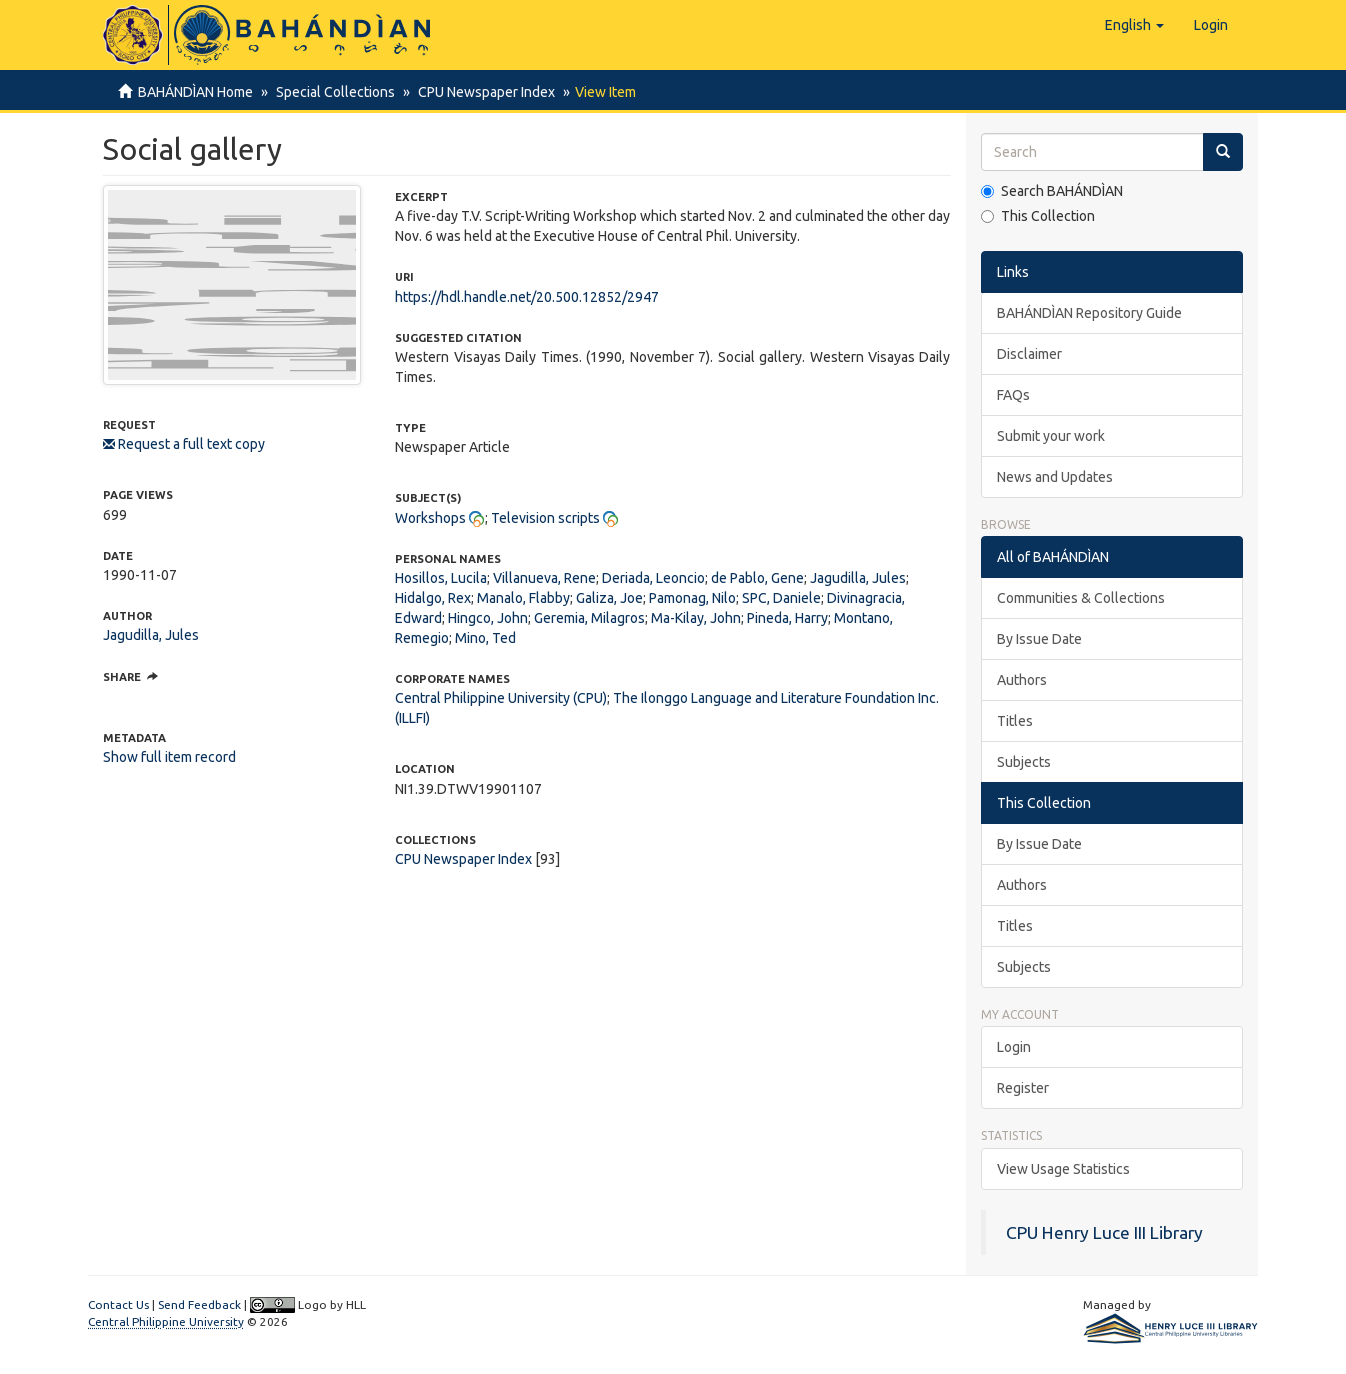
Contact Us (118, 1304)
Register (1023, 1088)
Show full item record (169, 757)
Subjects (1024, 762)
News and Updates (1055, 477)
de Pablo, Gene (757, 578)
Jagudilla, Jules (151, 635)
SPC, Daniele (781, 598)
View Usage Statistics (1063, 1169)
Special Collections (332, 92)
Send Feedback (199, 1304)
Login (1014, 1047)
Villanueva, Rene (544, 578)
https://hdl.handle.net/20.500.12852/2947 (527, 297)
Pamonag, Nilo (692, 598)
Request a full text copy (184, 444)
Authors (1022, 680)
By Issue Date (1039, 639)
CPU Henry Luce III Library (1104, 1232)
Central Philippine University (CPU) (501, 698)
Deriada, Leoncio (653, 578)
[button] (1134, 25)
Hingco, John (488, 618)
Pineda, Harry (787, 618)
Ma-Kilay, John (696, 618)
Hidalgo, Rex (433, 598)
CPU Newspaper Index (480, 92)
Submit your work (1051, 436)
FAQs (1013, 395)
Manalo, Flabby (523, 598)
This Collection (1038, 216)
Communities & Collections (1081, 598)
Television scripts (545, 518)
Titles (1015, 721)
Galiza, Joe (609, 598)
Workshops (430, 518)
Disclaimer (1029, 354)
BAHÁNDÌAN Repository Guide (1089, 313)
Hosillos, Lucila (441, 578)
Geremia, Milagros (589, 618)
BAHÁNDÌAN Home (195, 92)
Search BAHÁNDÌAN (1052, 191)
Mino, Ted (485, 638)
